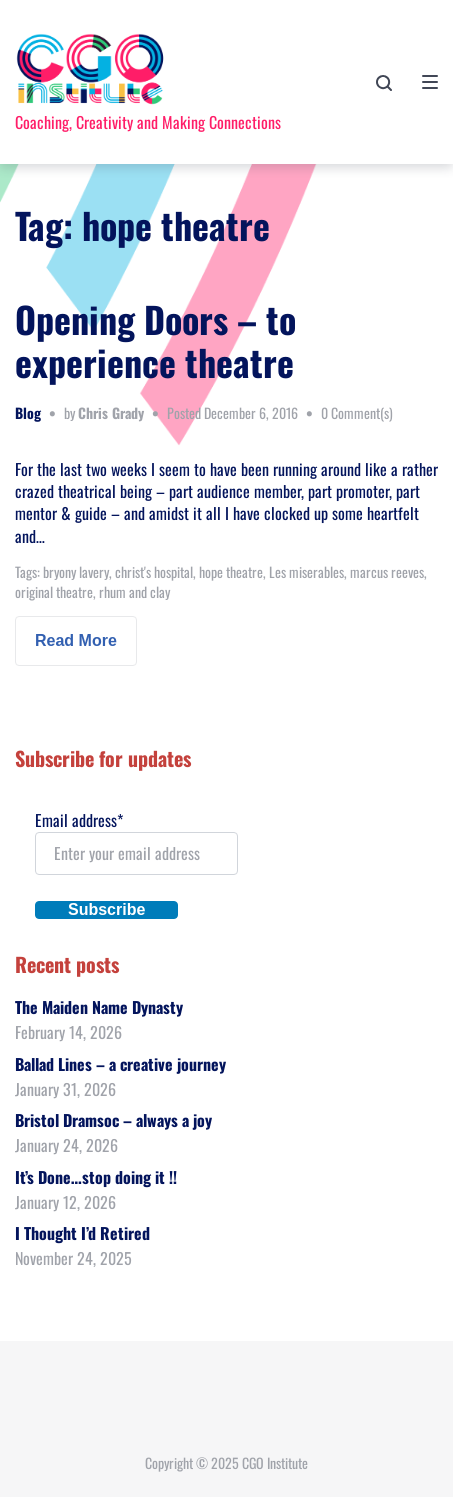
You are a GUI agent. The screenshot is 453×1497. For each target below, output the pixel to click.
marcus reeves (387, 571)
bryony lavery (76, 571)
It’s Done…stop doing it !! (96, 1177)
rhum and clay (134, 591)
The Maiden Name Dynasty (99, 1007)
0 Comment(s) (357, 412)
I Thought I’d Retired (82, 1233)
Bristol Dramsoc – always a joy (113, 1120)
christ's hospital (154, 571)
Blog (28, 412)
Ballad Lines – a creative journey (120, 1064)
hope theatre (231, 571)
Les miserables (306, 571)
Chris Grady (111, 412)
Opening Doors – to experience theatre (155, 340)
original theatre (54, 591)
